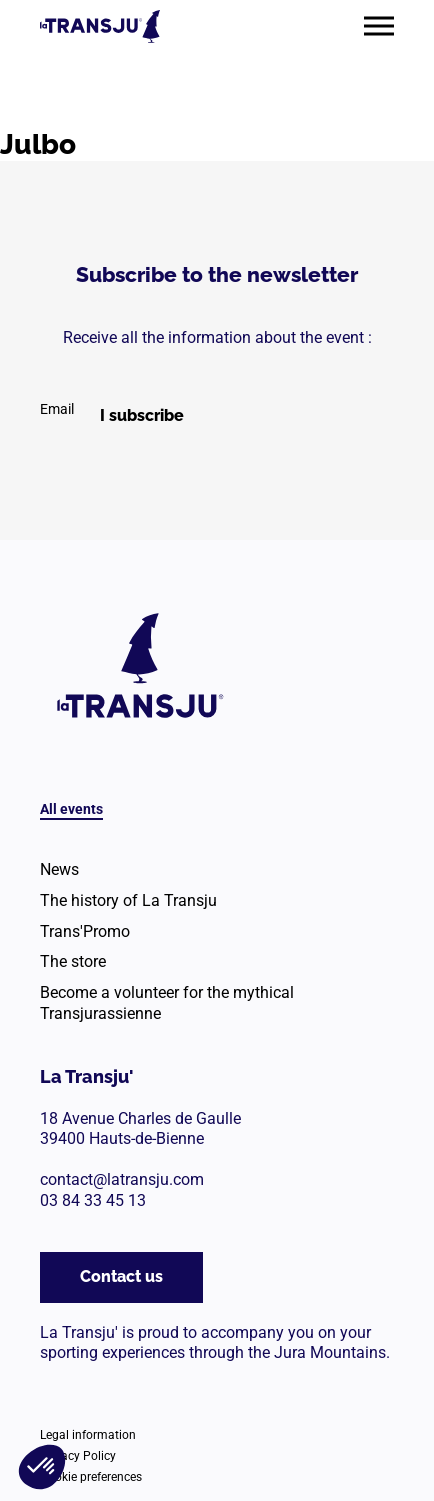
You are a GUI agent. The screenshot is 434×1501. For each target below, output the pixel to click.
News (59, 869)
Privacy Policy (78, 1456)
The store (73, 961)
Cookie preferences (91, 1477)
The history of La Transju (128, 900)
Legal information (88, 1435)
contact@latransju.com (122, 1179)
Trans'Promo (85, 931)
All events (71, 809)
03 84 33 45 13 (93, 1200)
